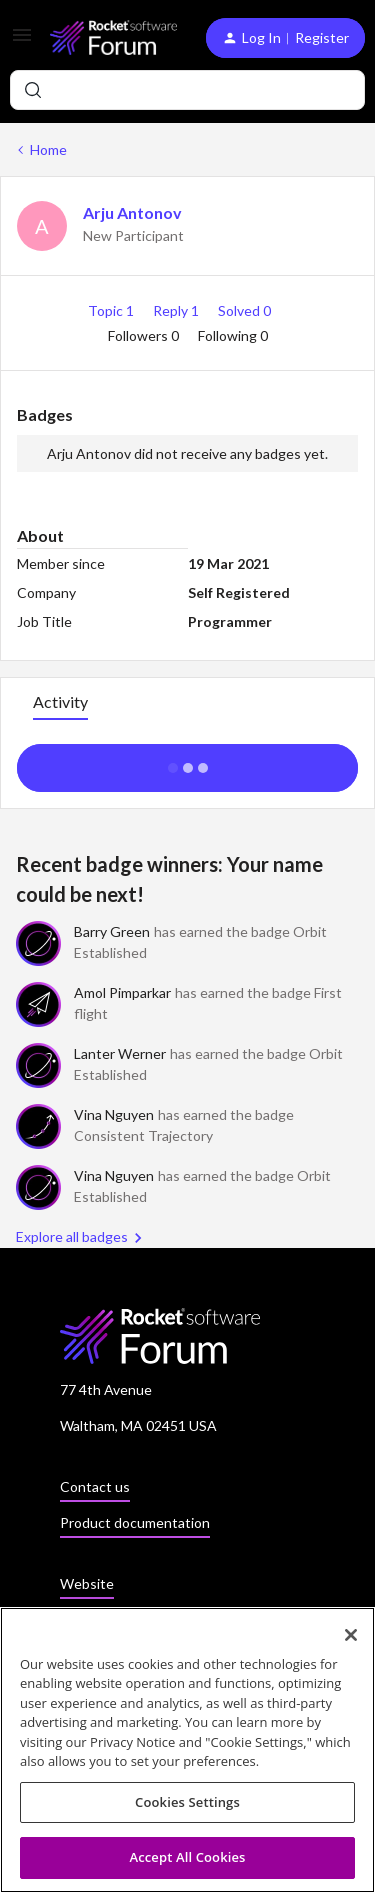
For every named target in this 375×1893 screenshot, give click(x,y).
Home (48, 149)
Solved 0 (244, 310)
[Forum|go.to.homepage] (112, 37)
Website (87, 1583)
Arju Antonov (132, 212)
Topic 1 (112, 310)
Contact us (95, 1486)
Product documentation (135, 1522)
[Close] (351, 1641)
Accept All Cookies (187, 1864)
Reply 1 (177, 310)
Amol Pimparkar (122, 992)
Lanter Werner (120, 1053)
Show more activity (187, 762)
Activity (60, 701)
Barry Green (112, 931)
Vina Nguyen (114, 1114)
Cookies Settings (187, 1808)
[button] (22, 41)
